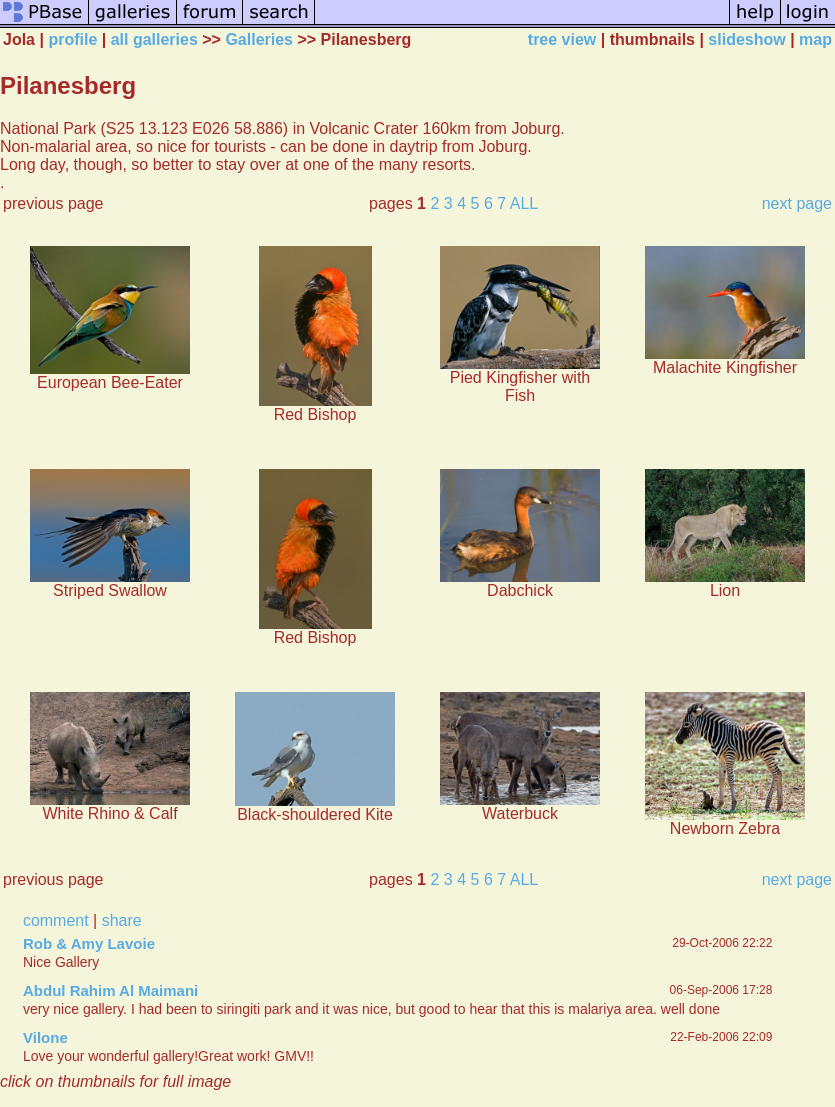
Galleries (259, 39)
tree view (562, 39)
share (122, 920)
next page (797, 203)
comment (56, 920)
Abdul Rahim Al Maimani (110, 990)
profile (72, 39)
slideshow (746, 39)
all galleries (154, 39)
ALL (524, 203)
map (815, 39)
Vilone (45, 1037)
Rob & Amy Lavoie (89, 943)
